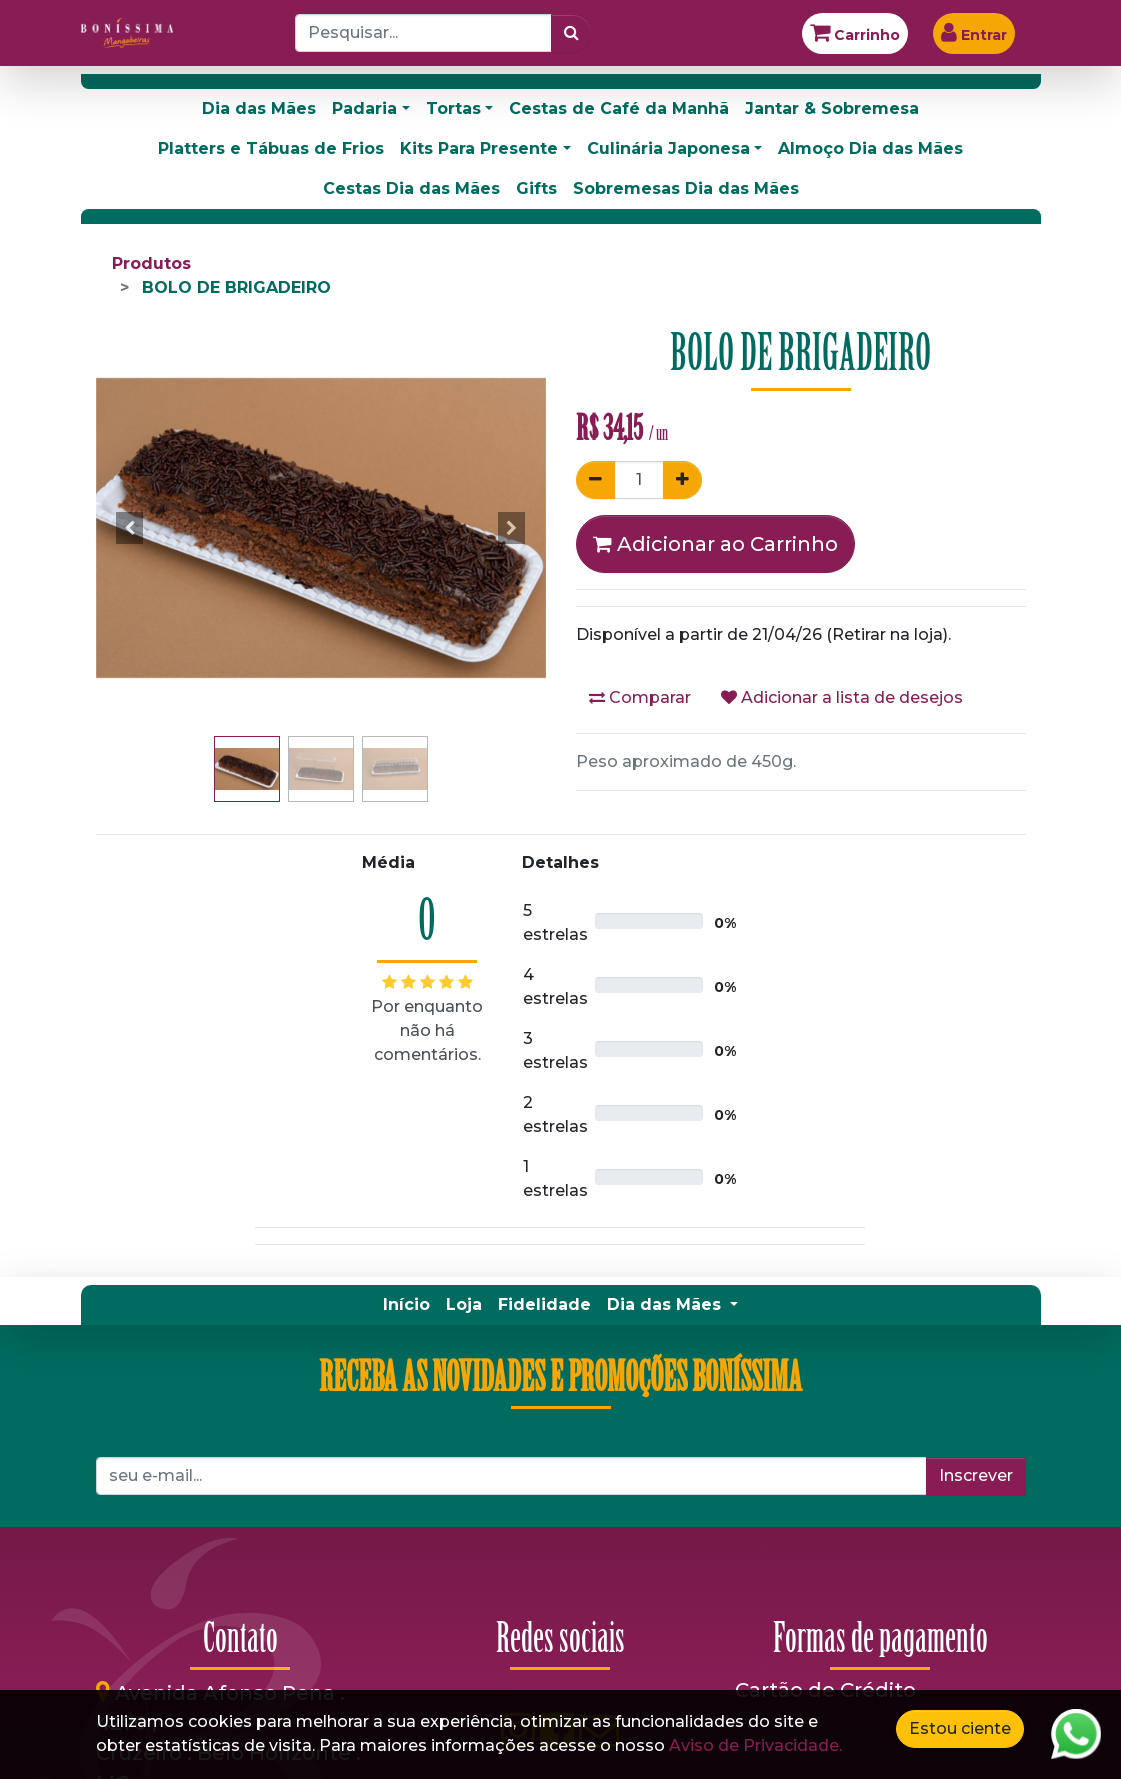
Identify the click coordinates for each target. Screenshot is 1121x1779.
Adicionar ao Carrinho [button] (715, 544)
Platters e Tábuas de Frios (271, 148)
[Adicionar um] (682, 480)
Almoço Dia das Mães (870, 148)
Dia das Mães (259, 108)
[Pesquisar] (571, 33)
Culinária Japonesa (668, 148)
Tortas (453, 108)
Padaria (364, 108)
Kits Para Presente (479, 148)
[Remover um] (595, 480)
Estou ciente (960, 1728)
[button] (130, 528)
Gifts (536, 188)
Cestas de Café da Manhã (619, 108)
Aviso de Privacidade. (755, 1745)
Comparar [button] (640, 697)
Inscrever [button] (976, 1475)
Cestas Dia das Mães (411, 188)
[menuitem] (406, 1305)
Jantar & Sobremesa (832, 108)
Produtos (151, 263)
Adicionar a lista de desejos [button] (842, 697)
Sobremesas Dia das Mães (686, 188)
